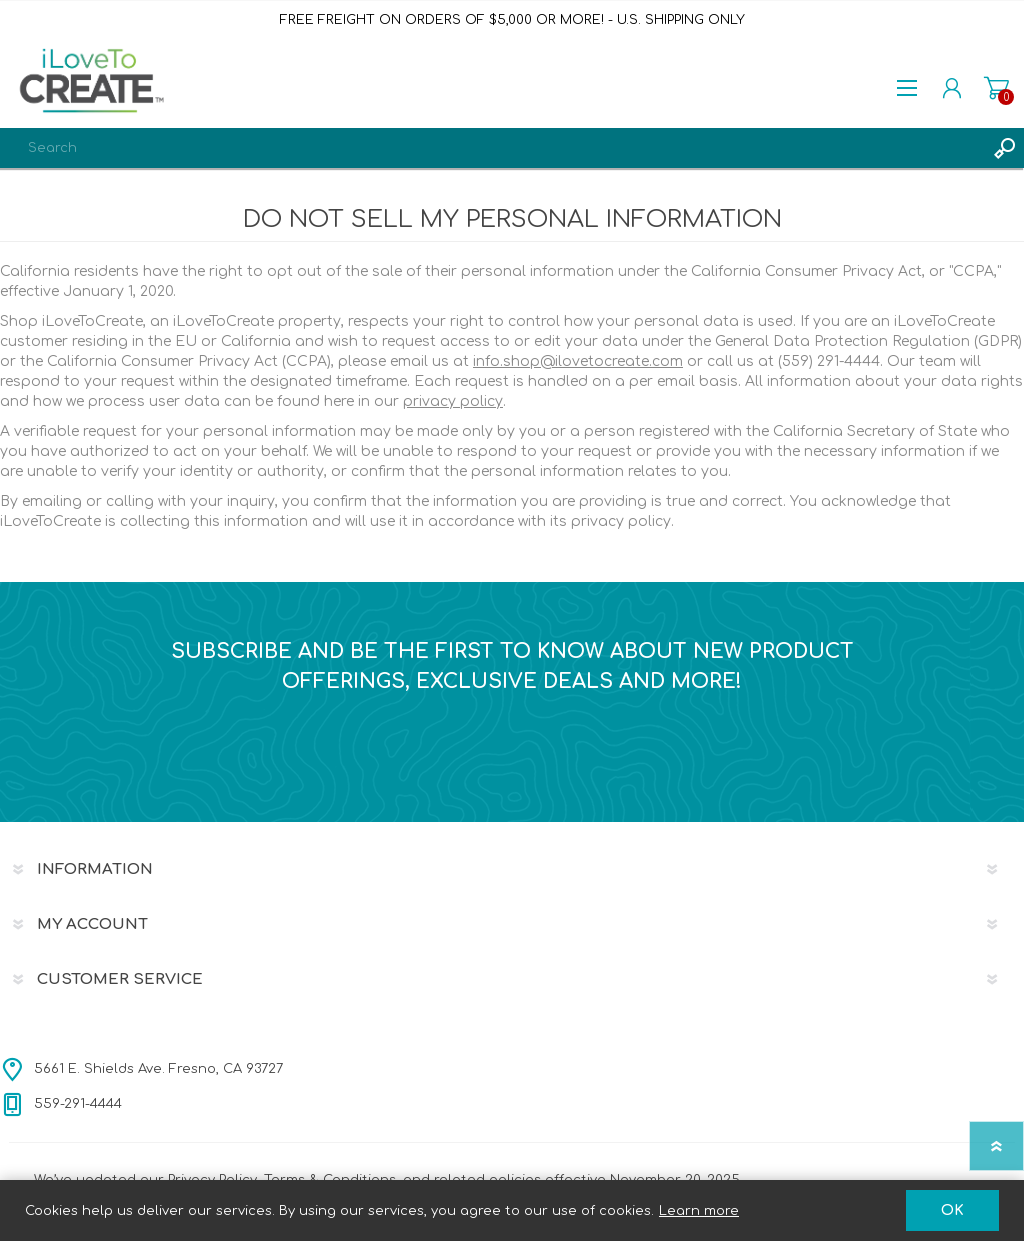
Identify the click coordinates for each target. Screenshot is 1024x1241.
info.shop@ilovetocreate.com (578, 361)
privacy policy (453, 401)
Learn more (699, 1211)
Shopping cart (996, 88)
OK (952, 1210)
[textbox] (492, 148)
